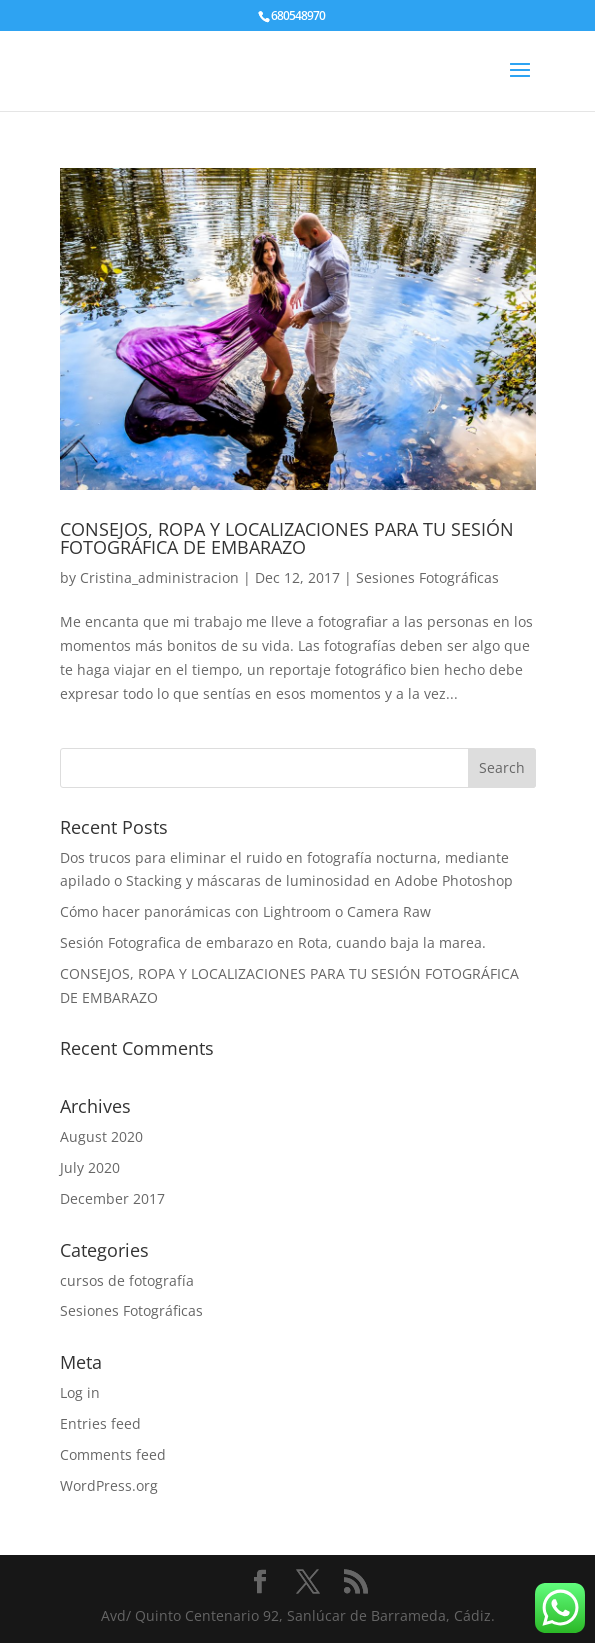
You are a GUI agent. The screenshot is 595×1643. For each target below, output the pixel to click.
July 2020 (90, 1167)
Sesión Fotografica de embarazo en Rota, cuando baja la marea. (273, 942)
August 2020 (101, 1136)
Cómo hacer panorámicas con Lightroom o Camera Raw (245, 911)
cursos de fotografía (127, 1280)
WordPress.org (109, 1485)
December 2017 (112, 1198)
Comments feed (113, 1454)
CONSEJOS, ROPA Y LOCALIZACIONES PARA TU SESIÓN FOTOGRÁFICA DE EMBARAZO (287, 538)
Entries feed (100, 1423)
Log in (80, 1392)
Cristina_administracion (159, 577)
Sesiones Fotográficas (427, 577)
